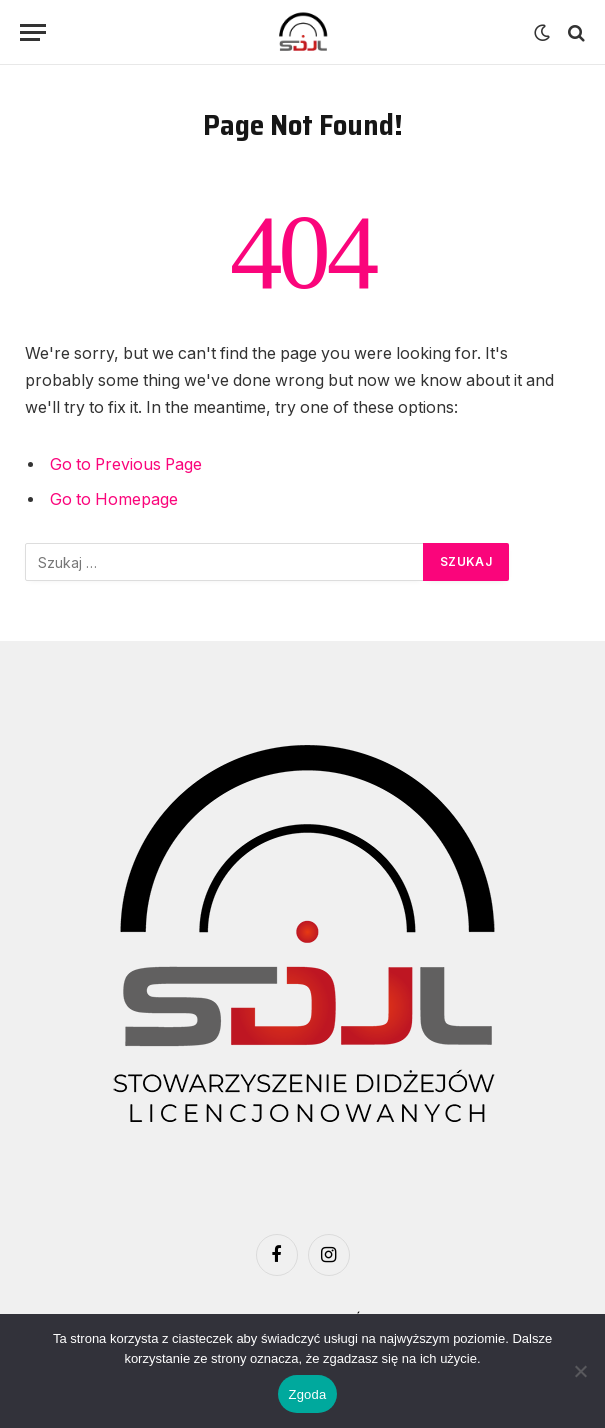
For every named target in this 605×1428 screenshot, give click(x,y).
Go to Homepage (114, 499)
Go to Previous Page (126, 464)
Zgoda (307, 1394)
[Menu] (33, 32)
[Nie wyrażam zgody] (580, 1371)
